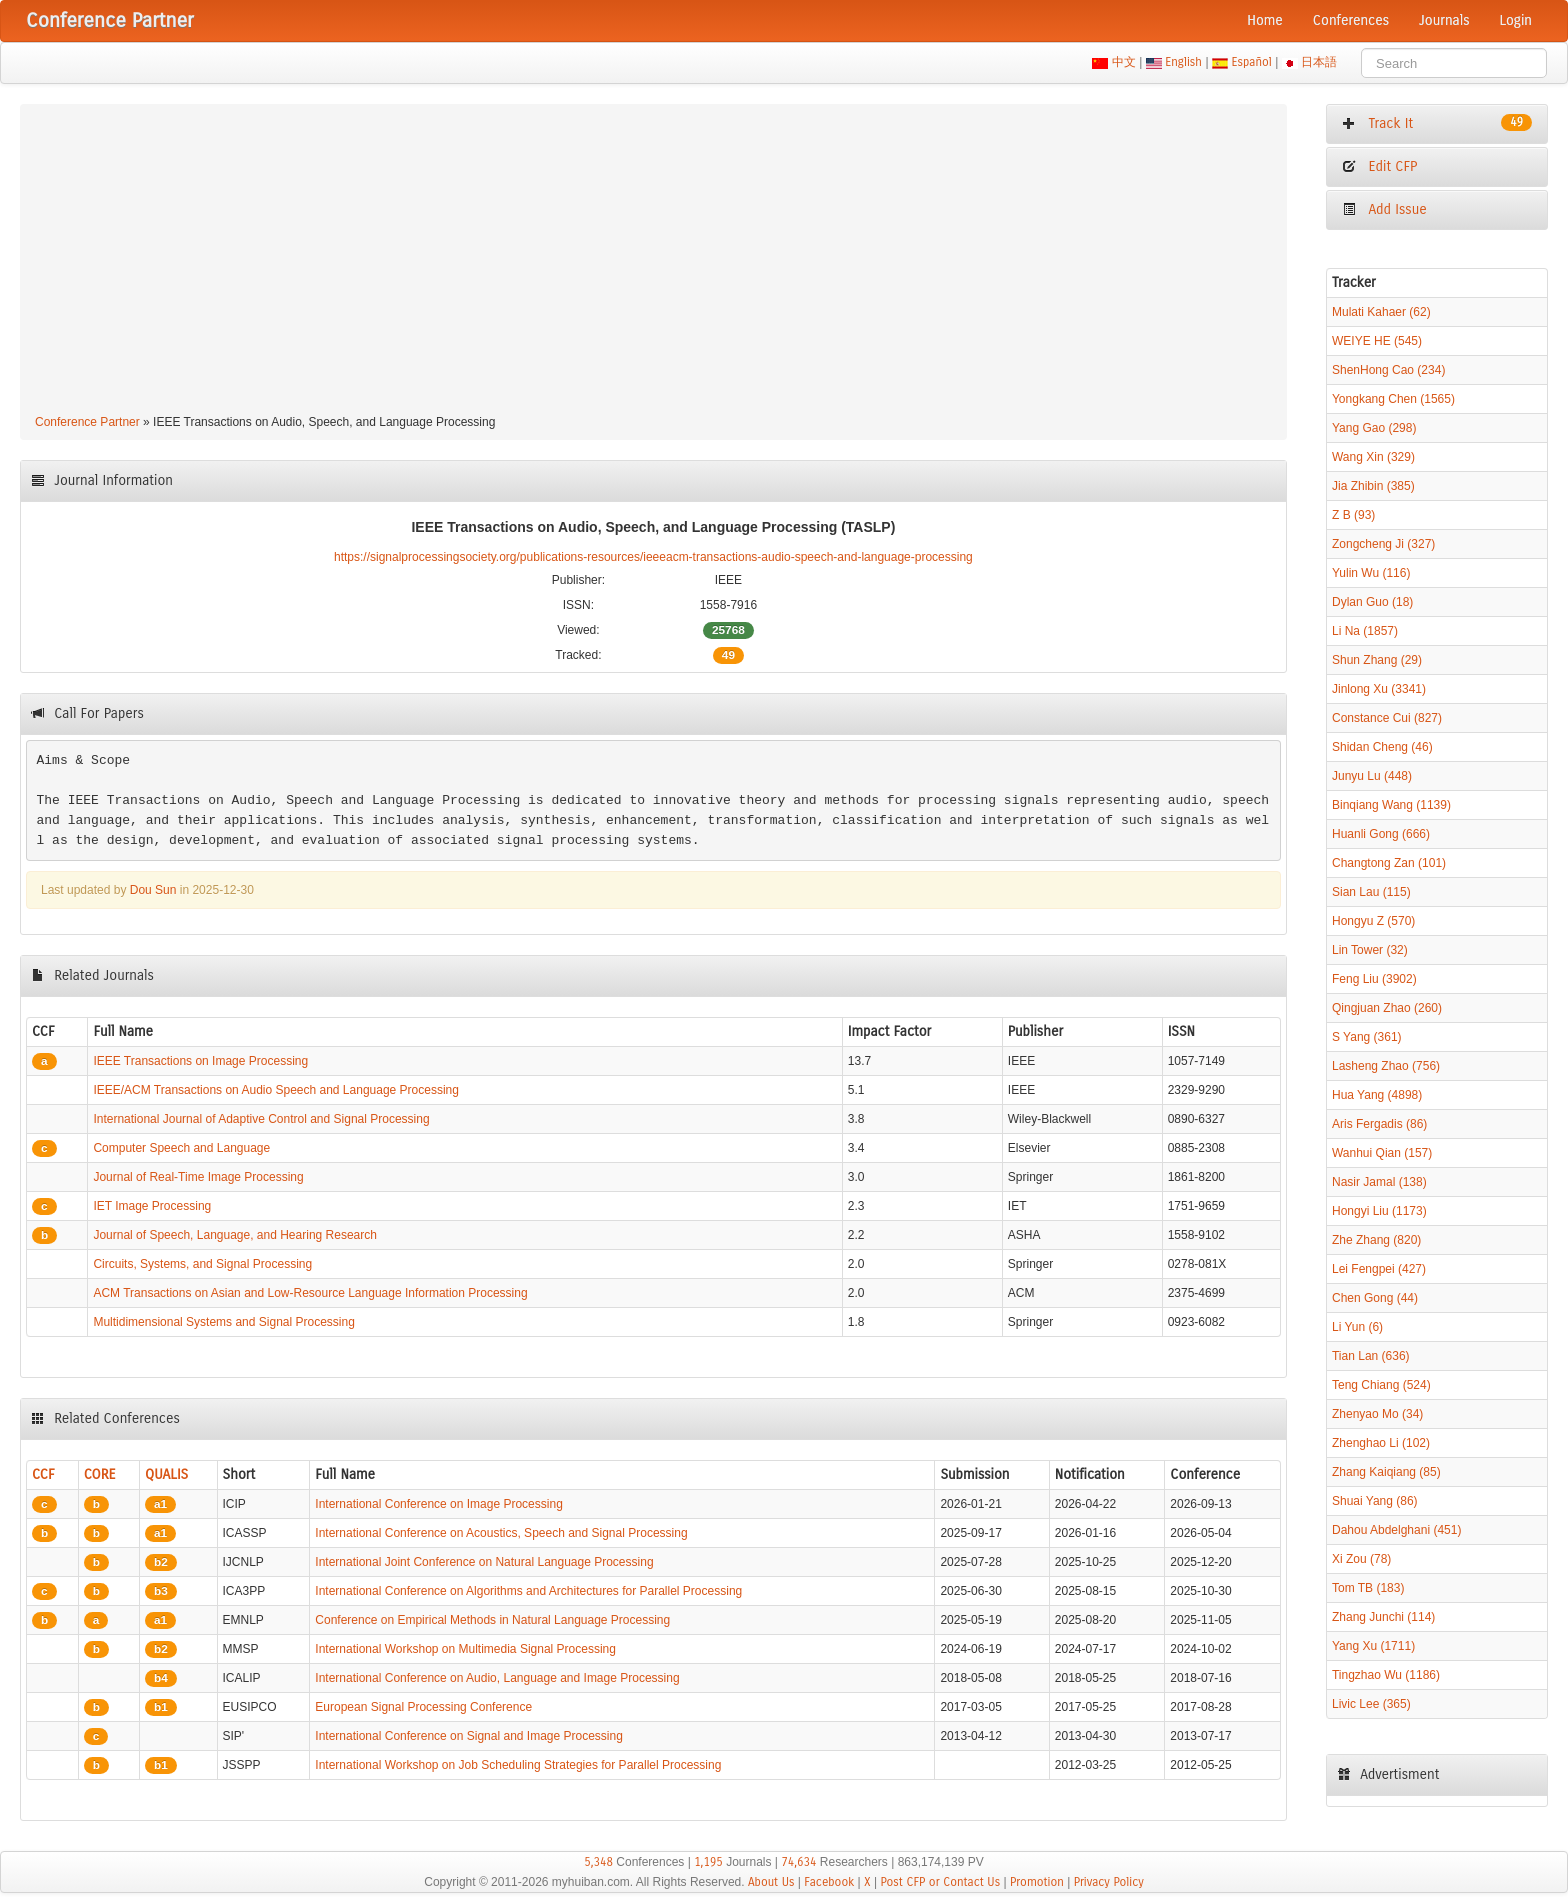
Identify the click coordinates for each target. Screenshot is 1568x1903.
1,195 (708, 1862)
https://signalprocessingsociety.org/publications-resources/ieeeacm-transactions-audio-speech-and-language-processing (653, 557)
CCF (43, 1474)
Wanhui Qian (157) (1382, 1153)
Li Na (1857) (1365, 631)
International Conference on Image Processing (438, 1504)
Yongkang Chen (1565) (1393, 399)
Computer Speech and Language (181, 1148)
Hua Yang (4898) (1377, 1095)
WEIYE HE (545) (1377, 341)
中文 (1123, 62)
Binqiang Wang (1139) (1391, 805)
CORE (100, 1474)
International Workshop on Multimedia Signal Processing (465, 1649)
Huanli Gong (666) (1381, 834)
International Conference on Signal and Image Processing (469, 1736)
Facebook (829, 1882)
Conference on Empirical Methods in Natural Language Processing (492, 1620)
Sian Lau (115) (1371, 892)
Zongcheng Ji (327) (1383, 544)
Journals (1444, 20)
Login (1516, 20)
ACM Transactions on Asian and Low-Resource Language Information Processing (310, 1293)
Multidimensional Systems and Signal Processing (223, 1322)
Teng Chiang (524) (1381, 1385)
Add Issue (1384, 209)
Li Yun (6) (1357, 1327)
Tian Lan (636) (1371, 1356)
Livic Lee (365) (1371, 1704)
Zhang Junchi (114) (1383, 1617)
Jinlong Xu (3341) (1379, 689)
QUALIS (166, 1474)
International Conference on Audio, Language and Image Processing (497, 1678)
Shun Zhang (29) (1377, 660)
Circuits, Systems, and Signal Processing (202, 1264)
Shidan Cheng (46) (1382, 747)
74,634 (798, 1862)
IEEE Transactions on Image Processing (200, 1061)
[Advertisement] (653, 262)
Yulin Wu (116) (1371, 573)
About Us (771, 1882)
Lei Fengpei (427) (1379, 1269)
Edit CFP (1379, 166)
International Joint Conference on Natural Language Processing (484, 1562)
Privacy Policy (1109, 1882)
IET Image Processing (152, 1206)
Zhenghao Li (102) (1381, 1443)
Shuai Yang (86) (1375, 1501)
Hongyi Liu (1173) (1379, 1211)
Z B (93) (1353, 515)
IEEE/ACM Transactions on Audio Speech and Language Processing (276, 1090)
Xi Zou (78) (1361, 1559)
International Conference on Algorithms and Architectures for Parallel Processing (528, 1591)
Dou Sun (153, 890)
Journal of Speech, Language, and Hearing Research (235, 1235)
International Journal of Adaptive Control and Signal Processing (261, 1119)
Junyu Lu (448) (1372, 776)
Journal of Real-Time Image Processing (198, 1177)
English (1184, 62)
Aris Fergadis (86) (1379, 1124)
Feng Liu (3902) (1374, 979)
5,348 (598, 1862)
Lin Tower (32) (1370, 950)
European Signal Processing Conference (423, 1707)
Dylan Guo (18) (1372, 602)
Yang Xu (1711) (1373, 1646)
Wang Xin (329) (1373, 457)
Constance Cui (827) (1387, 718)
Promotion (1037, 1882)
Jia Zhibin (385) (1373, 486)
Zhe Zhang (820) (1376, 1240)
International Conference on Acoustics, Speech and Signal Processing (501, 1533)
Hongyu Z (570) (1373, 921)
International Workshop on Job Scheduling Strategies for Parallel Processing (518, 1765)
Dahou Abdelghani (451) (1396, 1530)
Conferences (1351, 20)
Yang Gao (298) (1374, 428)
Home (1265, 20)
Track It (1437, 123)
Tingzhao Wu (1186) (1386, 1675)
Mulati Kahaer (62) (1381, 312)
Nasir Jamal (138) (1379, 1182)
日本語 (1319, 62)
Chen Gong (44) (1375, 1298)
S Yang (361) (1367, 1037)
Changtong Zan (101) (1389, 863)
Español (1251, 62)
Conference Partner (87, 422)
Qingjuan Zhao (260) (1387, 1008)
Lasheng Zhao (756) (1386, 1066)
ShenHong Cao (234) (1388, 370)
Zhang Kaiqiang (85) (1386, 1472)
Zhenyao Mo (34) (1377, 1414)
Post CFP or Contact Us (940, 1882)
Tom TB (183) (1368, 1588)
